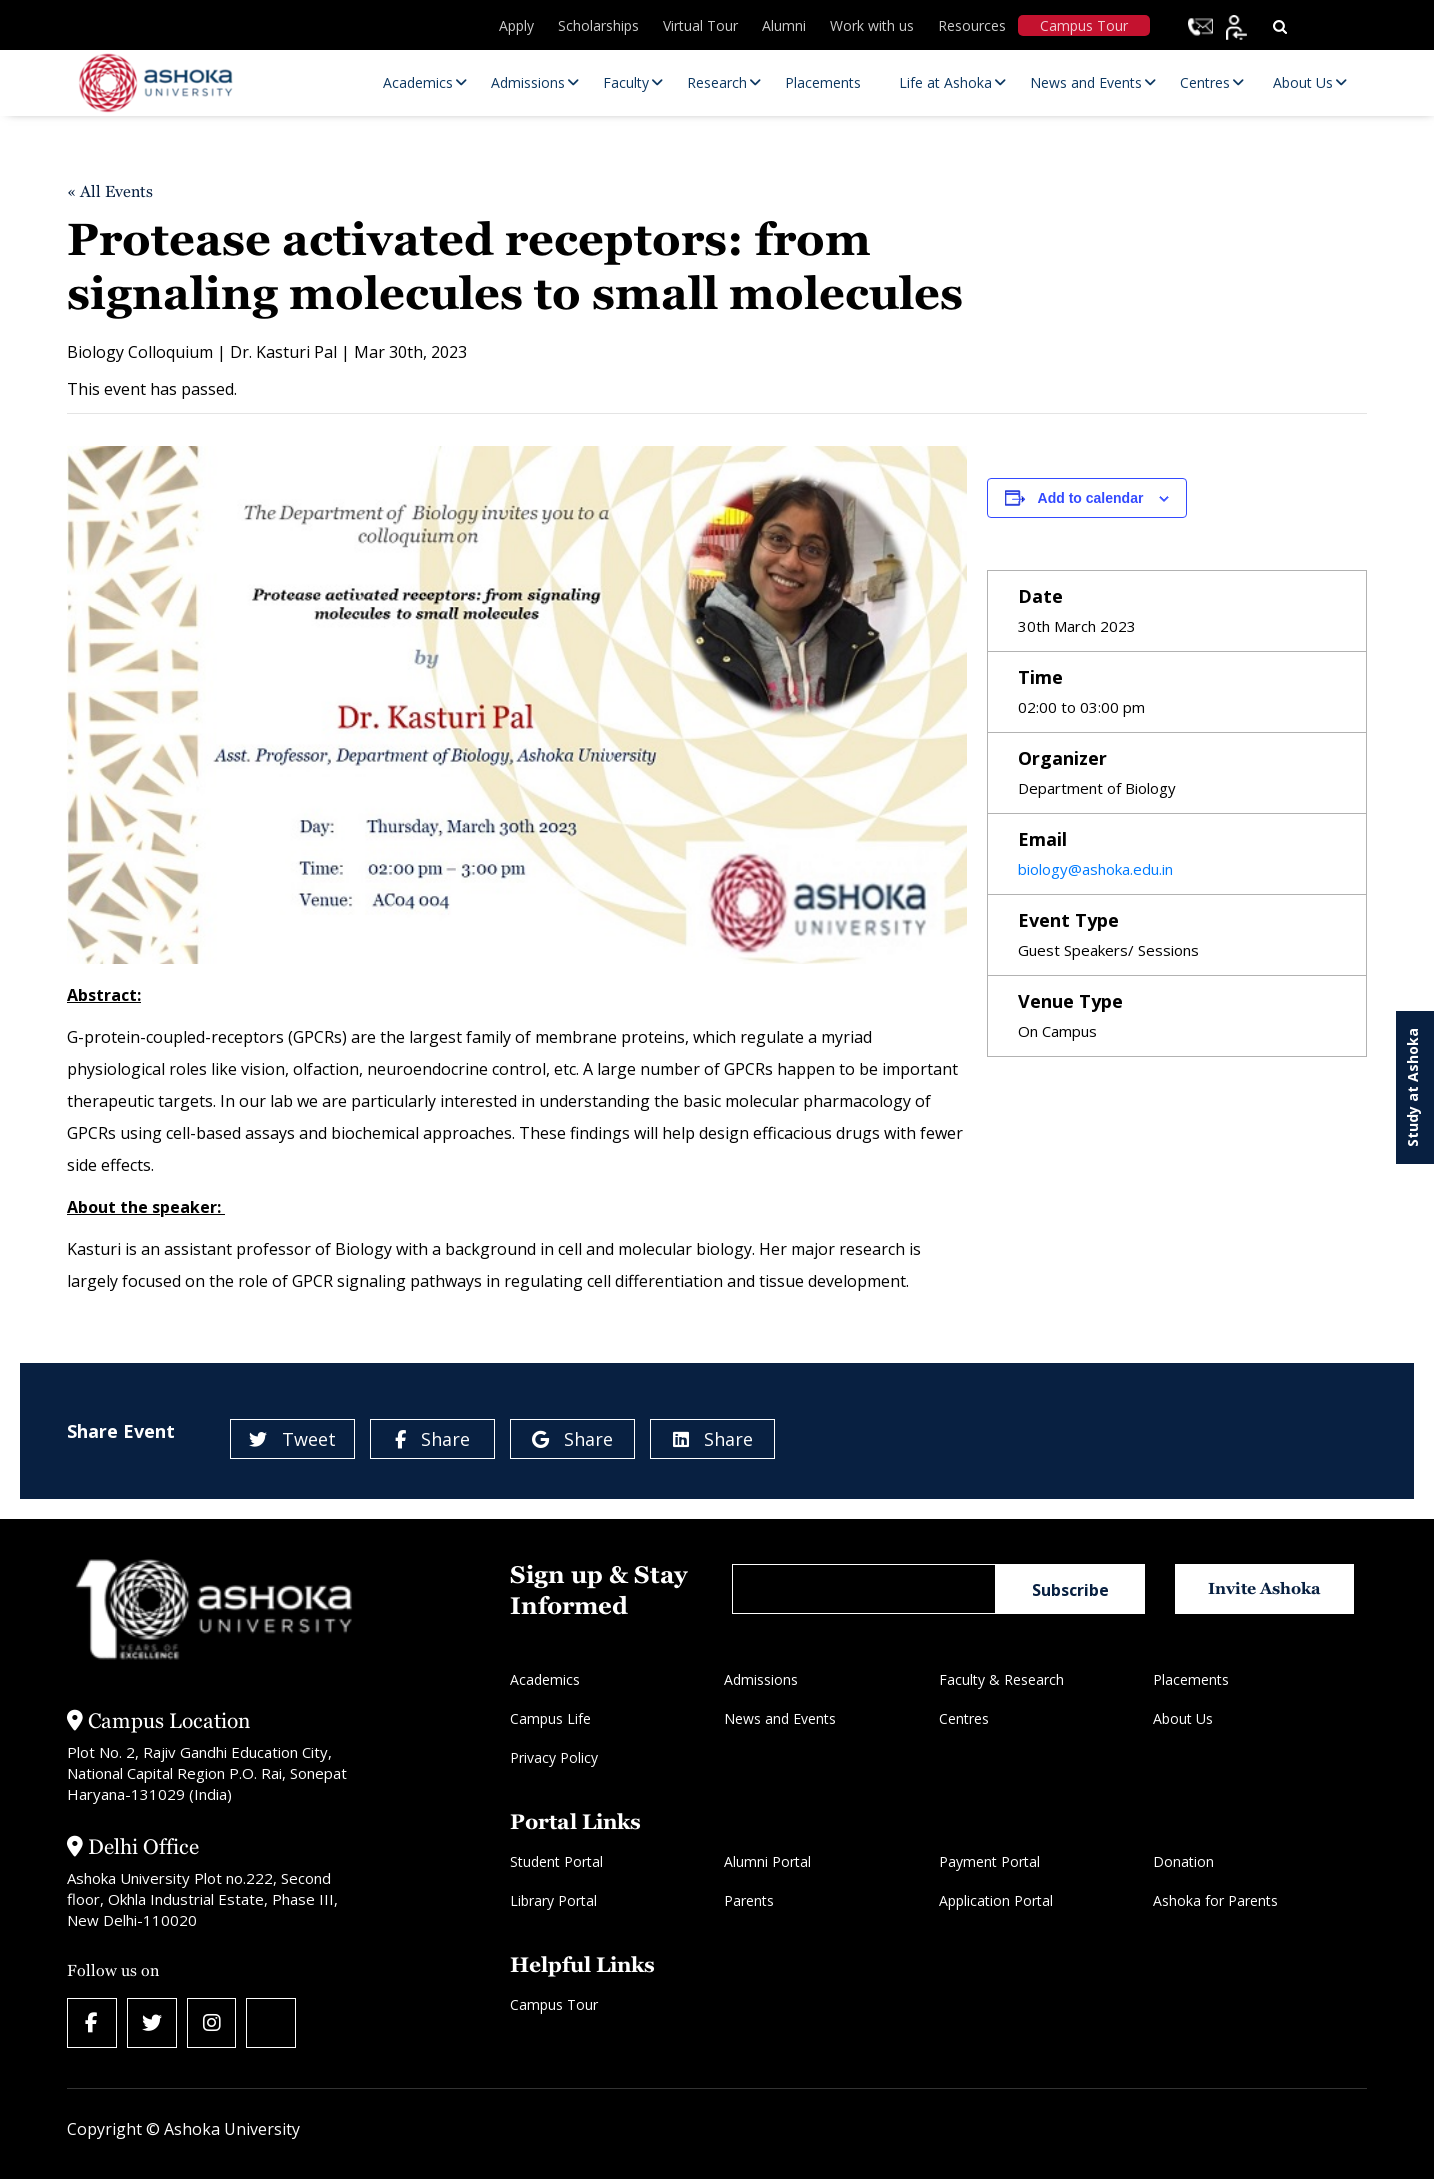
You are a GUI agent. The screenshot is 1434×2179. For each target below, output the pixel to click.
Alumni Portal (767, 1861)
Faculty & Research (1001, 1679)
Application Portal (996, 1900)
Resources (972, 25)
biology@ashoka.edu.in (1095, 869)
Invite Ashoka (1265, 1588)
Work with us (872, 25)
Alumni (784, 25)
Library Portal (553, 1900)
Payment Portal (989, 1861)
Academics (545, 1679)
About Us (1183, 1718)
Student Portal (556, 1861)
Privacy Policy (554, 1757)
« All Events (110, 191)
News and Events (780, 1718)
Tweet (292, 1439)
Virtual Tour (700, 25)
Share (432, 1439)
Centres (964, 1718)
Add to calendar (1091, 498)
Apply (516, 25)
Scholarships (598, 25)
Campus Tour (1084, 25)
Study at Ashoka (1412, 1087)
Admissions (761, 1679)
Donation (1183, 1861)
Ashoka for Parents (1215, 1900)
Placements (1191, 1679)
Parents (749, 1900)
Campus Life (550, 1718)
